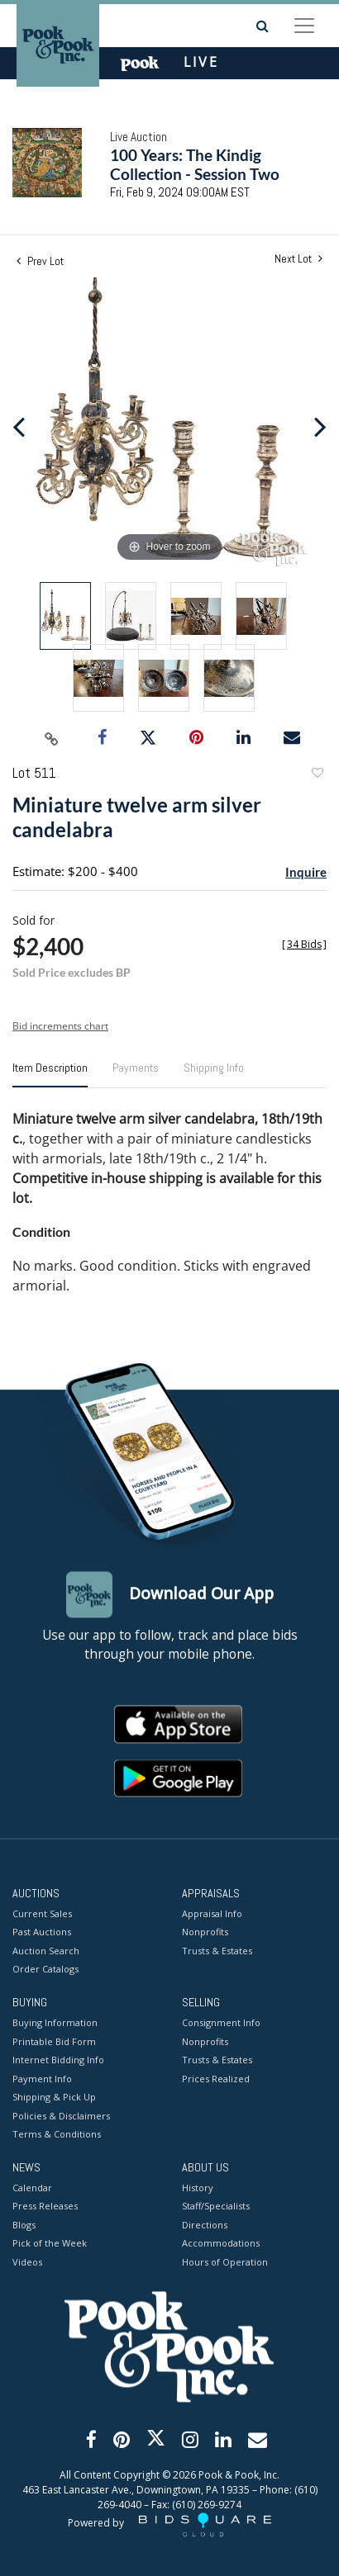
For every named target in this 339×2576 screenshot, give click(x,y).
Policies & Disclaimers (61, 2116)
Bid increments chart (60, 1026)
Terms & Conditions (56, 2135)
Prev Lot (40, 260)
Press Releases (45, 2206)
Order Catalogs (45, 1969)
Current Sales (42, 1913)
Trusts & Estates (217, 1950)
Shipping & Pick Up (54, 2097)
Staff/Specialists (216, 2206)
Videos (27, 2262)
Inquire (306, 871)
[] (304, 944)
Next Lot (298, 259)
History (197, 2187)
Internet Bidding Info (58, 2060)
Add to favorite (317, 774)
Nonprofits (205, 1932)
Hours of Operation (225, 2262)
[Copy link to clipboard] (52, 738)
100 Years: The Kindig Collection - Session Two (194, 164)
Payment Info (42, 2078)
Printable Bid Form (54, 2041)
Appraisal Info (212, 1913)
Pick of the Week (49, 2243)
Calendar (32, 2187)
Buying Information (55, 2023)
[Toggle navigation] (304, 25)
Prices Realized (216, 2078)
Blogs (24, 2224)
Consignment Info (221, 2023)
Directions (204, 2224)
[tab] (50, 1074)
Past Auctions (41, 1932)
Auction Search (45, 1950)
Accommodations (221, 2243)
